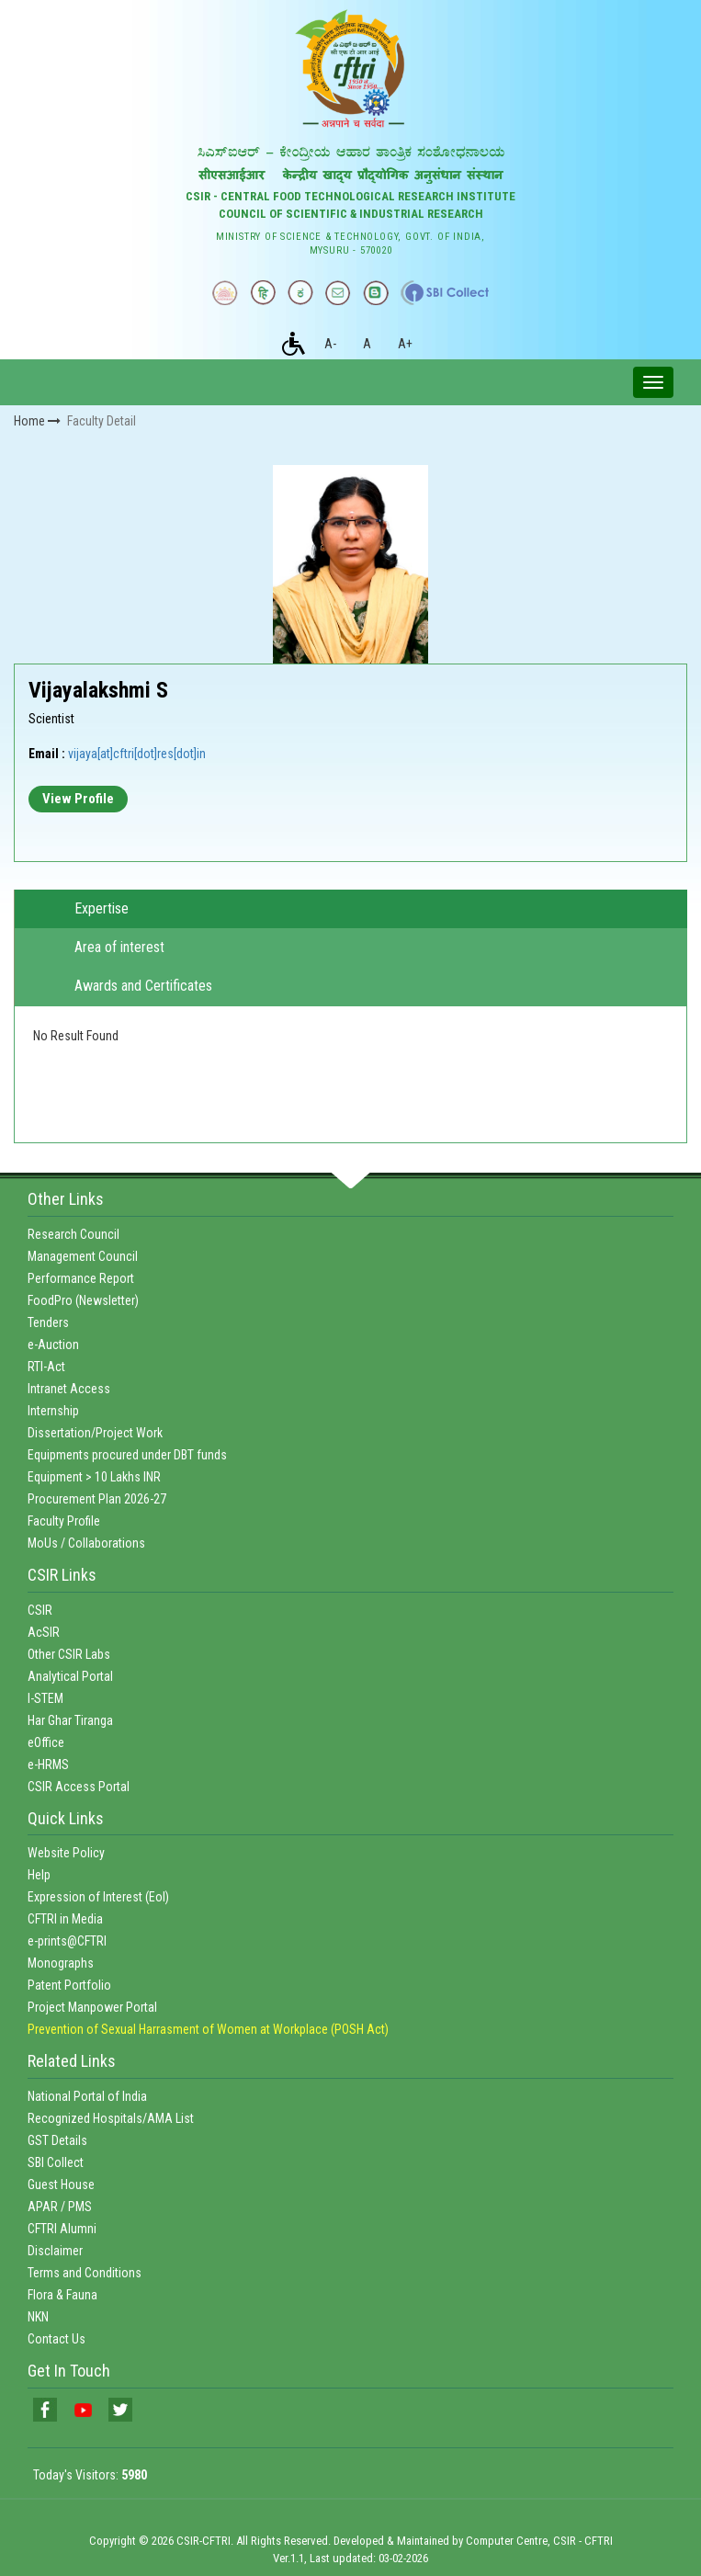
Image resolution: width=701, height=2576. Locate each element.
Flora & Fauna (62, 2294)
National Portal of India (87, 2096)
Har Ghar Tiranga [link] (70, 1720)
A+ (405, 343)
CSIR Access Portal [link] (79, 1786)
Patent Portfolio (69, 1985)
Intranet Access (69, 1388)
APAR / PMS (60, 2206)
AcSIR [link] (44, 1632)
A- (330, 343)
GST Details (57, 2140)
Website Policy (66, 1852)
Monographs (61, 1963)
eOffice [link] (46, 1742)
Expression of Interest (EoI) (98, 1896)
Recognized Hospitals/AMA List (111, 2118)
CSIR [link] (40, 1610)
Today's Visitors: (90, 2475)
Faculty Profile (64, 1521)
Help (39, 1874)
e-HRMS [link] (48, 1764)
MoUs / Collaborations (86, 1543)
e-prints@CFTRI (67, 1941)
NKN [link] (38, 2316)
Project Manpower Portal (92, 2007)
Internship (53, 1410)
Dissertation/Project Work (95, 1432)
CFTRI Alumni (62, 2228)
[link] (45, 2410)
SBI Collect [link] (56, 2162)
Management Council (83, 1256)
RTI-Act (46, 1366)
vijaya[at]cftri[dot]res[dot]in (137, 753)
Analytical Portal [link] (70, 1676)
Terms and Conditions (84, 2272)
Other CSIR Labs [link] (69, 1654)
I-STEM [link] (45, 1698)
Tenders (48, 1322)
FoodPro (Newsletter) (83, 1300)
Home (37, 421)
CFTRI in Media (65, 1919)
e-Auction (53, 1344)
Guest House (61, 2184)
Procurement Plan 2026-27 (97, 1499)
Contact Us (56, 2339)
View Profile (78, 798)
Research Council (73, 1234)
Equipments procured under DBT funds (127, 1454)
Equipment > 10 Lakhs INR (94, 1477)
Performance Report (81, 1278)
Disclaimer (55, 2250)
